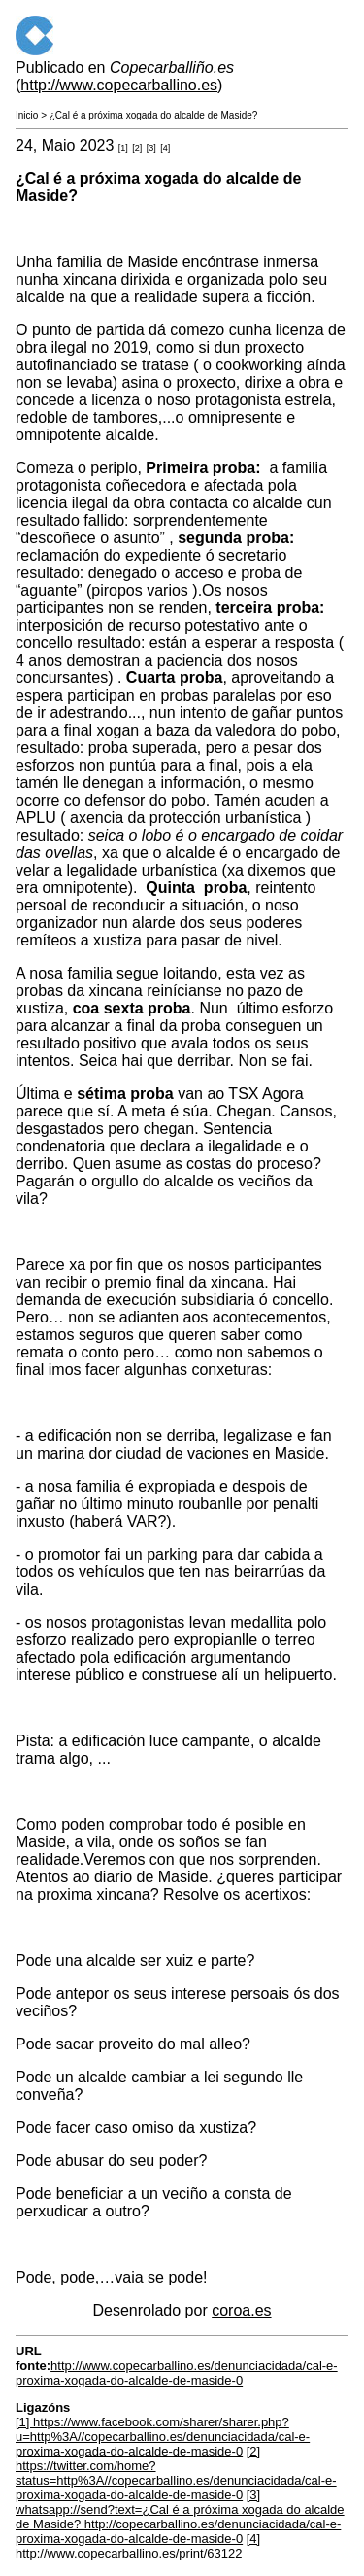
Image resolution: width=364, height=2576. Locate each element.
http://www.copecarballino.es (118, 85)
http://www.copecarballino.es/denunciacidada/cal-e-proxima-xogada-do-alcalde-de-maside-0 (177, 2372)
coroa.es (241, 2310)
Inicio (27, 115)
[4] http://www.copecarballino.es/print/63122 (138, 2545)
